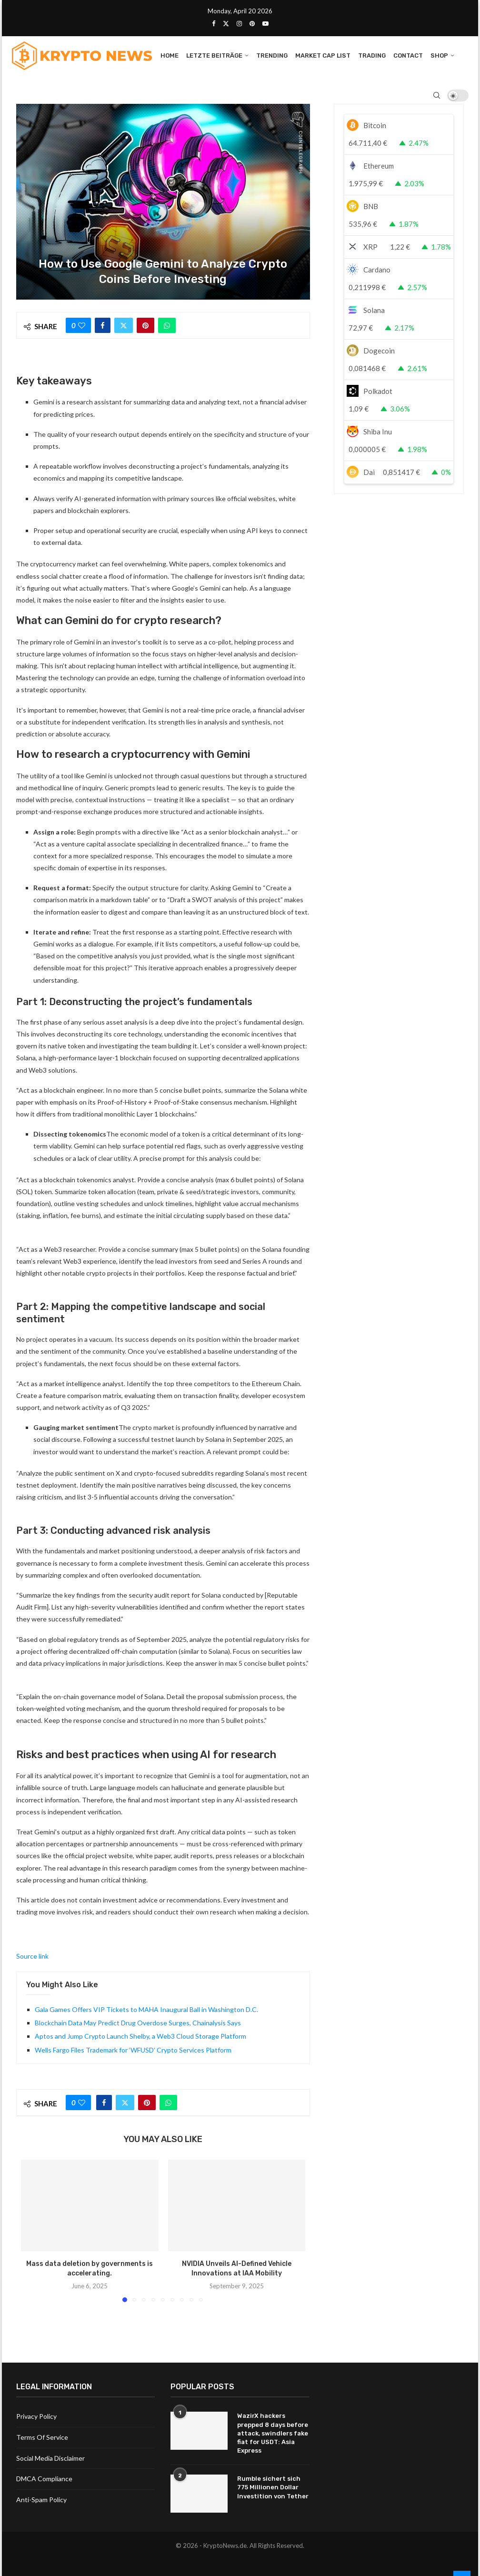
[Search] (436, 95)
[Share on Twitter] (123, 325)
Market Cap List (322, 55)
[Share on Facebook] (102, 325)
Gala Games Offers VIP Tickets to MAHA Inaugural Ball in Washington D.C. (146, 2009)
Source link (32, 1956)
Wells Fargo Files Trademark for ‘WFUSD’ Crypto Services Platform (133, 2050)
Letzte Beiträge (214, 55)
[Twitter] (226, 23)
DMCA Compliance (44, 2479)
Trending (272, 55)
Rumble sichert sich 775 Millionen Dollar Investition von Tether (273, 2487)
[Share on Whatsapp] (167, 325)
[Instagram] (239, 23)
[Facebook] (213, 23)
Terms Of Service (42, 2437)
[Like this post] (81, 325)
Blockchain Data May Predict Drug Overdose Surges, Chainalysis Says (138, 2023)
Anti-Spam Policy (41, 2500)
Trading (372, 55)
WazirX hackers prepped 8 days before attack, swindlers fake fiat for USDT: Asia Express (272, 2433)
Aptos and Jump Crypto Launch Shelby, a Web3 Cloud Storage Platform (140, 2036)
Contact (408, 55)
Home (169, 55)
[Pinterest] (252, 23)
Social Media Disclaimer (50, 2458)
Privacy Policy (36, 2416)
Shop (439, 55)
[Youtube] (265, 23)
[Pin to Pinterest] (145, 325)
